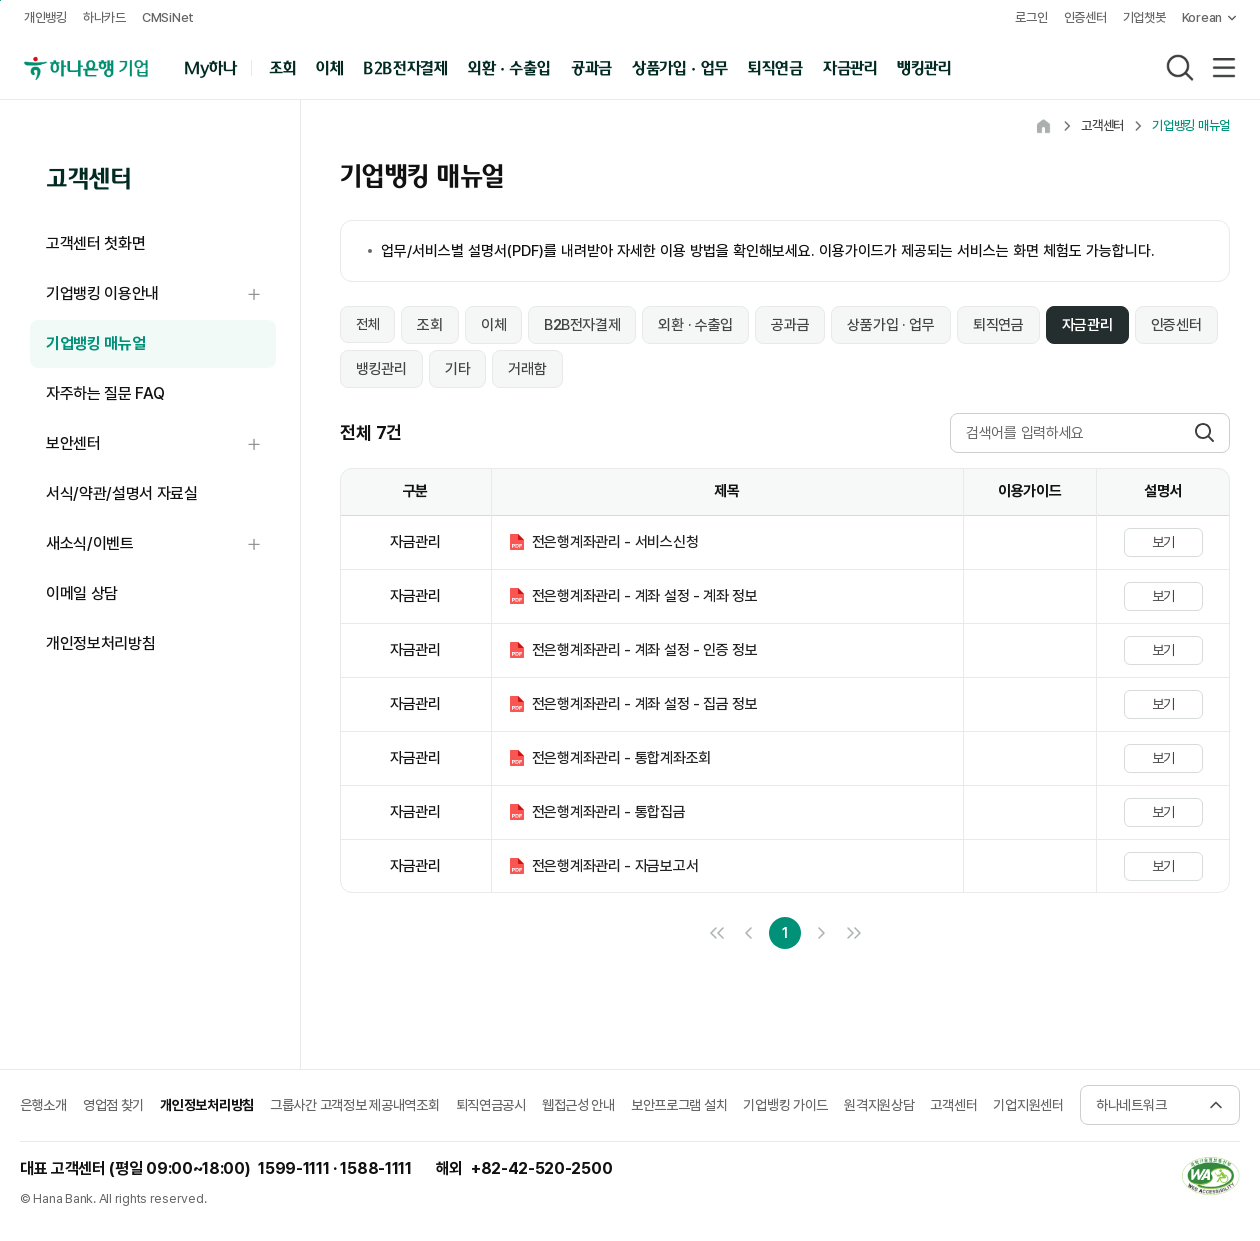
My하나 (210, 66)
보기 (1163, 542)
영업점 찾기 (113, 1105)
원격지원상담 (879, 1105)
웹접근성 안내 (578, 1105)
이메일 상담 (82, 593)
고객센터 (953, 1105)
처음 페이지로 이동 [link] (717, 933)
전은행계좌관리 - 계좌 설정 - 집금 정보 (645, 704)
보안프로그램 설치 (679, 1105)
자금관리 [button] (850, 66)
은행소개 (43, 1105)
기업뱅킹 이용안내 (161, 294)
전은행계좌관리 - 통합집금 (609, 812)
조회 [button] (282, 66)
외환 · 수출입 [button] (509, 66)
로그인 (1031, 17)
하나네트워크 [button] (1131, 1105)
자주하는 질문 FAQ (105, 393)
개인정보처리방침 (100, 643)
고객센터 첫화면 (95, 243)
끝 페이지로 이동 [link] (853, 933)
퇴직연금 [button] (775, 66)
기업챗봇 (1144, 17)
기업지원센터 (1028, 1105)
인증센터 (1085, 17)
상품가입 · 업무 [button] (680, 66)
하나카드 (104, 17)
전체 (367, 324)
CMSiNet (168, 17)
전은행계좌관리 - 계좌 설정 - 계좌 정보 (645, 596)
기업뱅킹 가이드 (785, 1105)
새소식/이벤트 (161, 544)
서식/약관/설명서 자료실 (122, 493)
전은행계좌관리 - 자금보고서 (615, 866)
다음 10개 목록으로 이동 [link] (821, 933)
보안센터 (161, 444)
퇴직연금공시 (491, 1105)
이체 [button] (329, 66)
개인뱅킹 (45, 17)
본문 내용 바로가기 (0, 0)
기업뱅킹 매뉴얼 (95, 343)
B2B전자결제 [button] (405, 66)
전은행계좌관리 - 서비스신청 (615, 542)
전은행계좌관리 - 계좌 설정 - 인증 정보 (645, 650)
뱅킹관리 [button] (924, 66)
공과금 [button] (591, 66)
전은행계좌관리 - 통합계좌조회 (621, 758)
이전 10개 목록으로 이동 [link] (749, 933)
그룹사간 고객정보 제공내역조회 (355, 1105)
